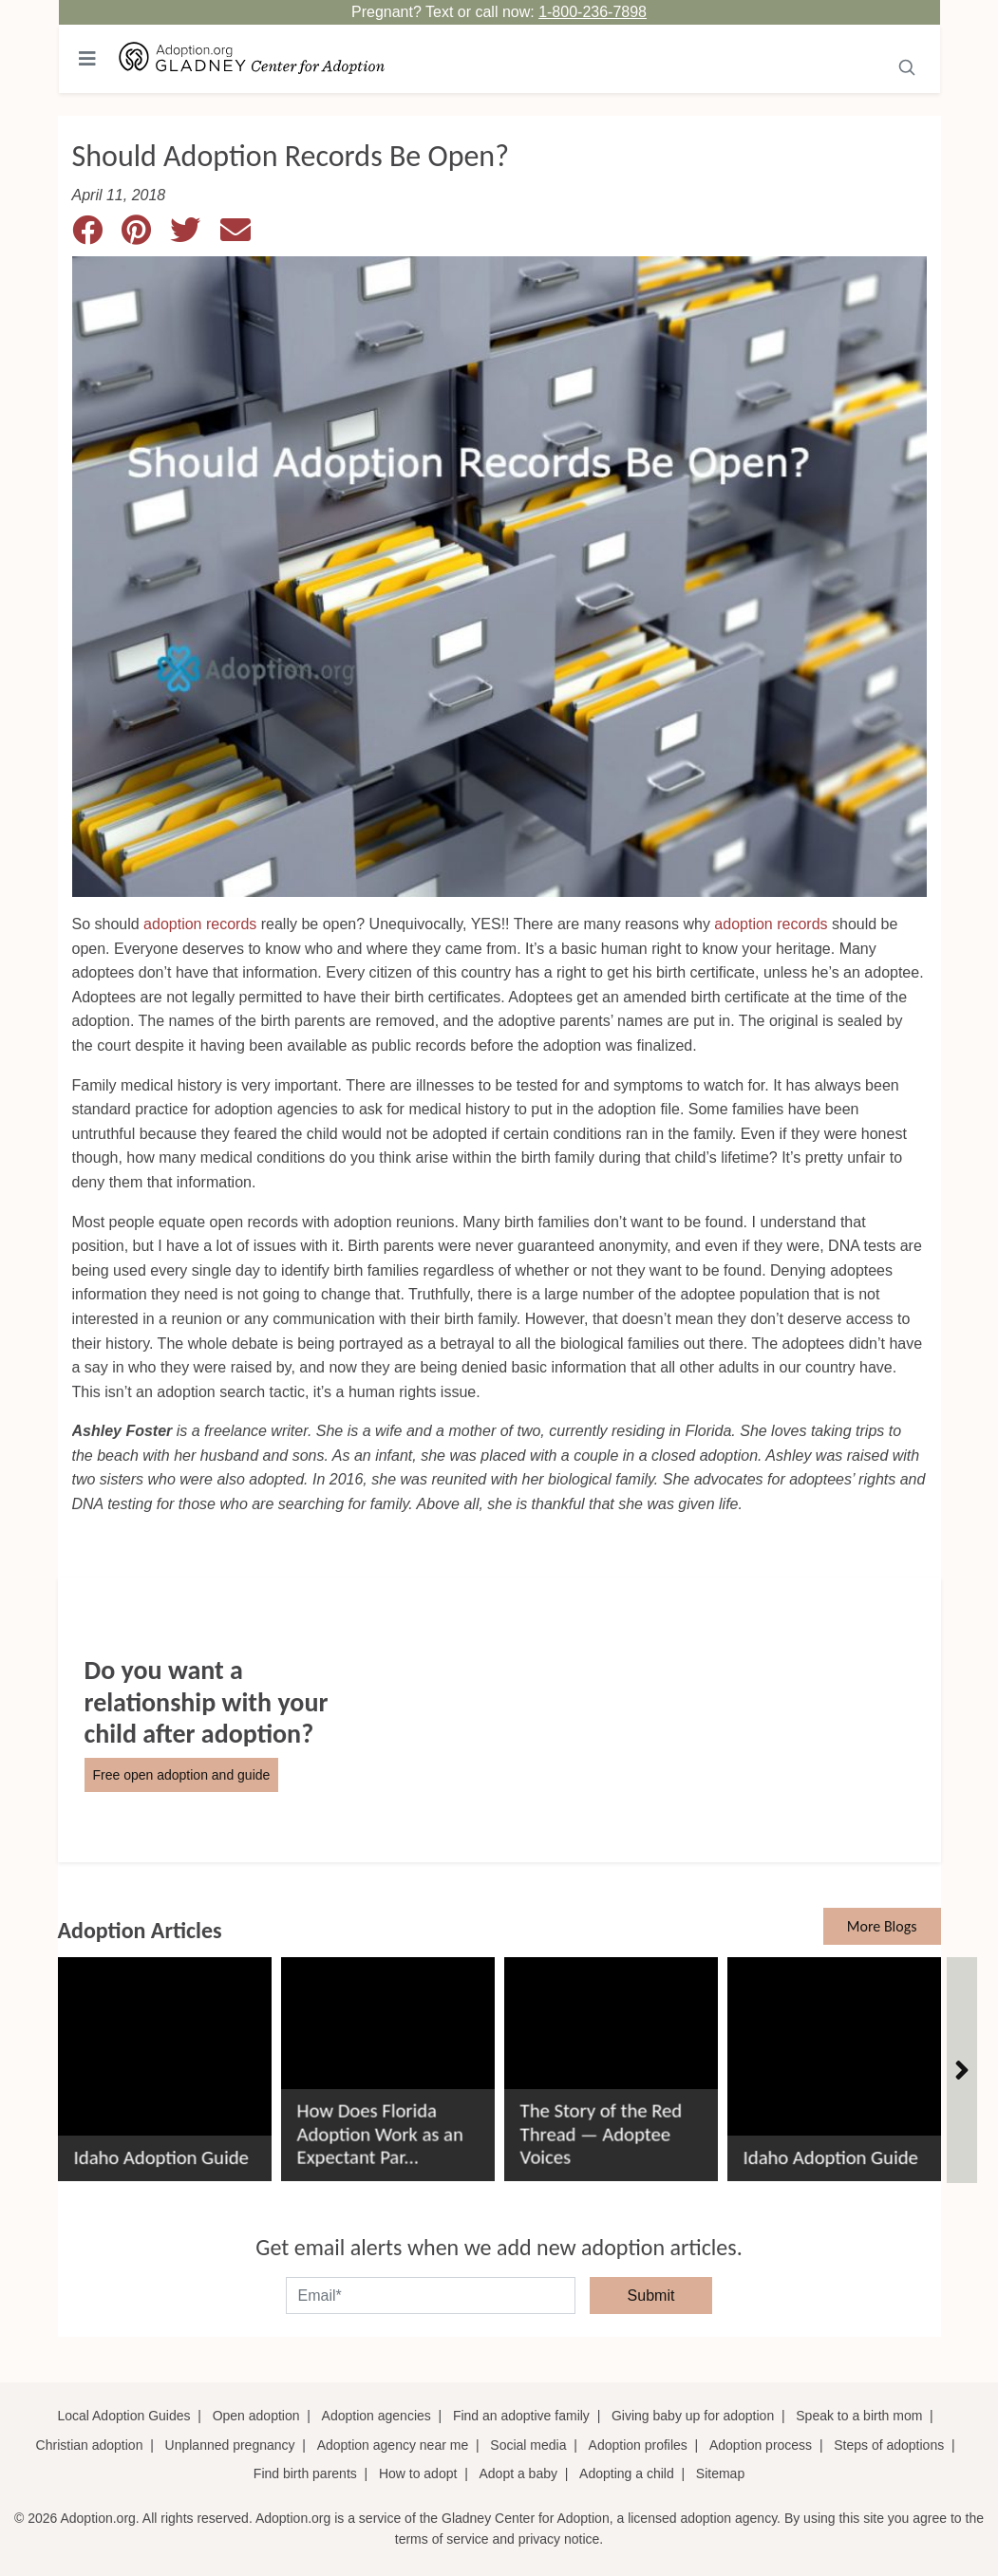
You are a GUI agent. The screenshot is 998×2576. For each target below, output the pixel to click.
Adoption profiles (638, 2445)
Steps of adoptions (889, 2445)
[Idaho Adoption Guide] (165, 2061)
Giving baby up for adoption (693, 2415)
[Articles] (962, 2070)
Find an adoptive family (521, 2415)
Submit (651, 2295)
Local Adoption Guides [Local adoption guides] (123, 2415)
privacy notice (559, 2539)
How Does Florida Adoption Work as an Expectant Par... (380, 2134)
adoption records (199, 924)
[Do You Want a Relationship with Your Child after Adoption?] (499, 1719)
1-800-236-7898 (592, 12)
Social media (528, 2445)
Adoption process (760, 2445)
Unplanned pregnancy (230, 2445)
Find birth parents (305, 2473)
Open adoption (256, 2415)
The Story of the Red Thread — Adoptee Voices (601, 2134)
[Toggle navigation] (87, 58)
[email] (430, 2296)
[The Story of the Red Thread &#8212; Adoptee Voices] (611, 2061)
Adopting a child (626, 2473)
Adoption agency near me (393, 2445)
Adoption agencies (376, 2415)
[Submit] (907, 65)
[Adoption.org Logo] (252, 59)
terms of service (442, 2539)
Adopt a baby (518, 2473)
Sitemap (720, 2473)
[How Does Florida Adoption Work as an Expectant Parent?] (388, 2061)
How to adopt (418, 2473)
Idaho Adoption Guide (161, 2158)
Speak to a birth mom (859, 2415)
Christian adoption (89, 2445)
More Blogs (882, 1926)
